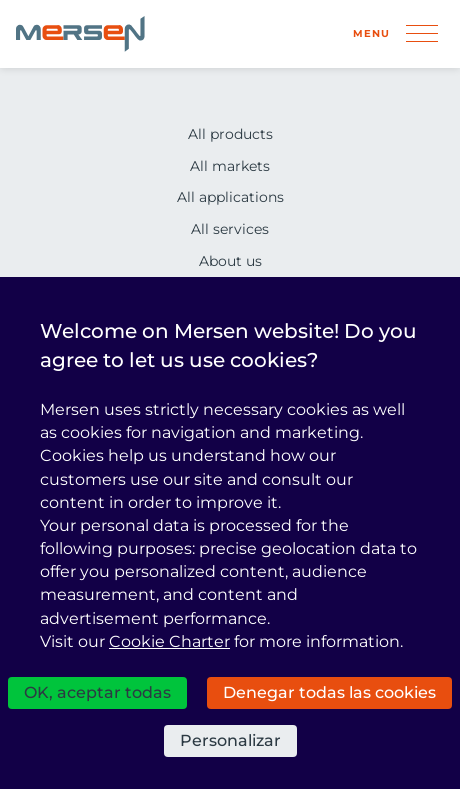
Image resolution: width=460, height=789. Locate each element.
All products (230, 134)
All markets (230, 166)
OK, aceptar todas (97, 692)
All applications (230, 197)
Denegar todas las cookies (329, 692)
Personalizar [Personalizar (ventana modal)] (230, 740)
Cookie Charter (169, 641)
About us (230, 261)
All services (230, 229)
